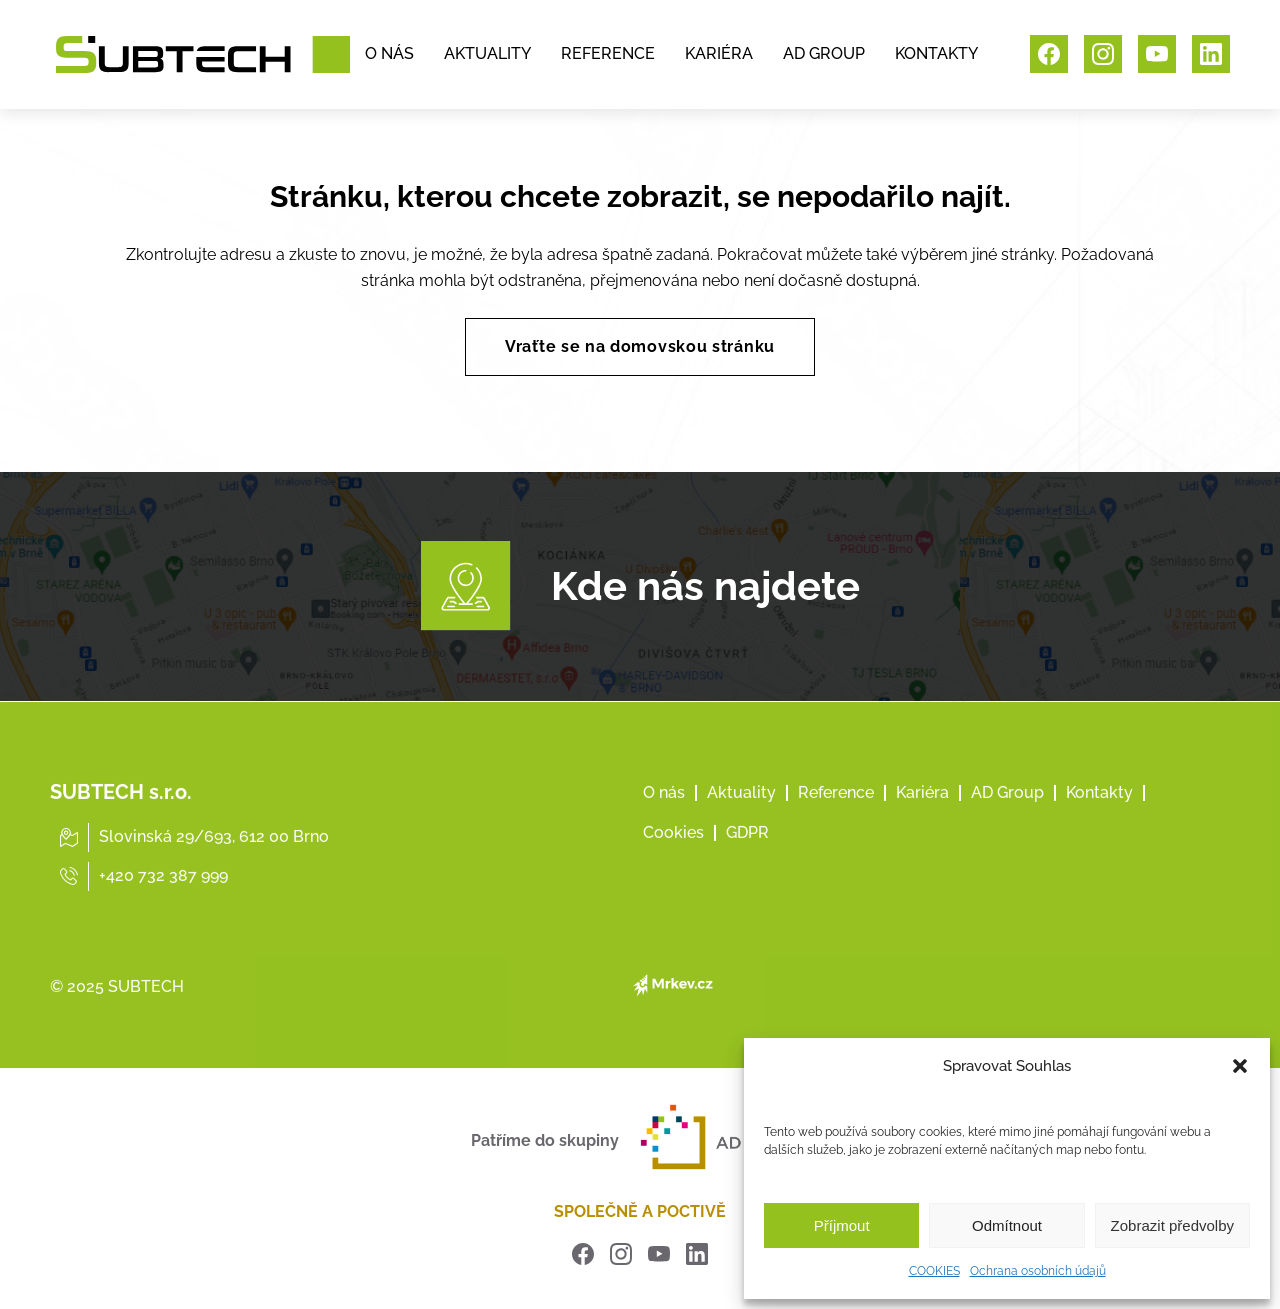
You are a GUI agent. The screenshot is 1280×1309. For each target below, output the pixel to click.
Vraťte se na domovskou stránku (640, 346)
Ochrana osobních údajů (1038, 1271)
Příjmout (842, 1225)
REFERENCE (608, 54)
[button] (1240, 1066)
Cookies (673, 860)
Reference (836, 820)
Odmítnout (1007, 1225)
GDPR (747, 860)
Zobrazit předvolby (1172, 1225)
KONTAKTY (936, 54)
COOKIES (934, 1271)
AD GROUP (824, 54)
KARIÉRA (719, 54)
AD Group (1007, 820)
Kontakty (1099, 820)
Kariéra (922, 820)
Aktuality (741, 820)
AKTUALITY (487, 54)
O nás (664, 820)
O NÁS (389, 54)
